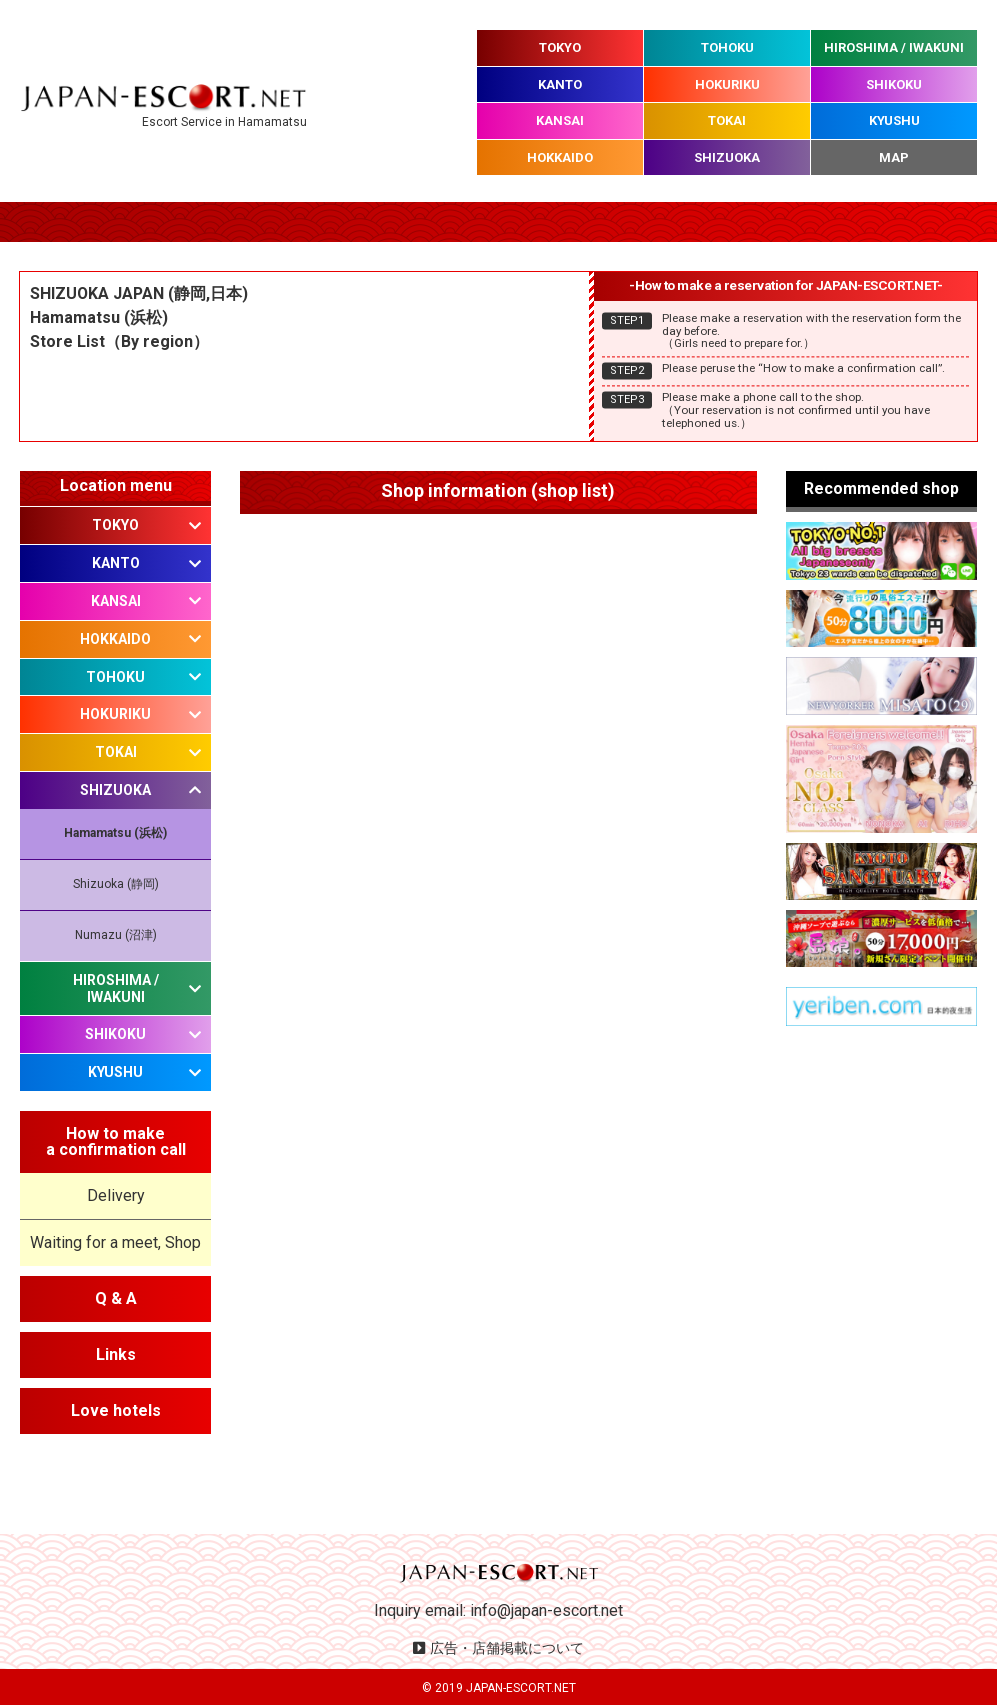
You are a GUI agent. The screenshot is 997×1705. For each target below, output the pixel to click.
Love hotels (116, 1410)
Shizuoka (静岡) (116, 884)
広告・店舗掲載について (507, 1648)
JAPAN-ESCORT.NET (521, 1688)
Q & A (116, 1298)
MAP (894, 157)
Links (116, 1354)
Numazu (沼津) (116, 935)
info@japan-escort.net (546, 1610)
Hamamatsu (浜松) (115, 833)
